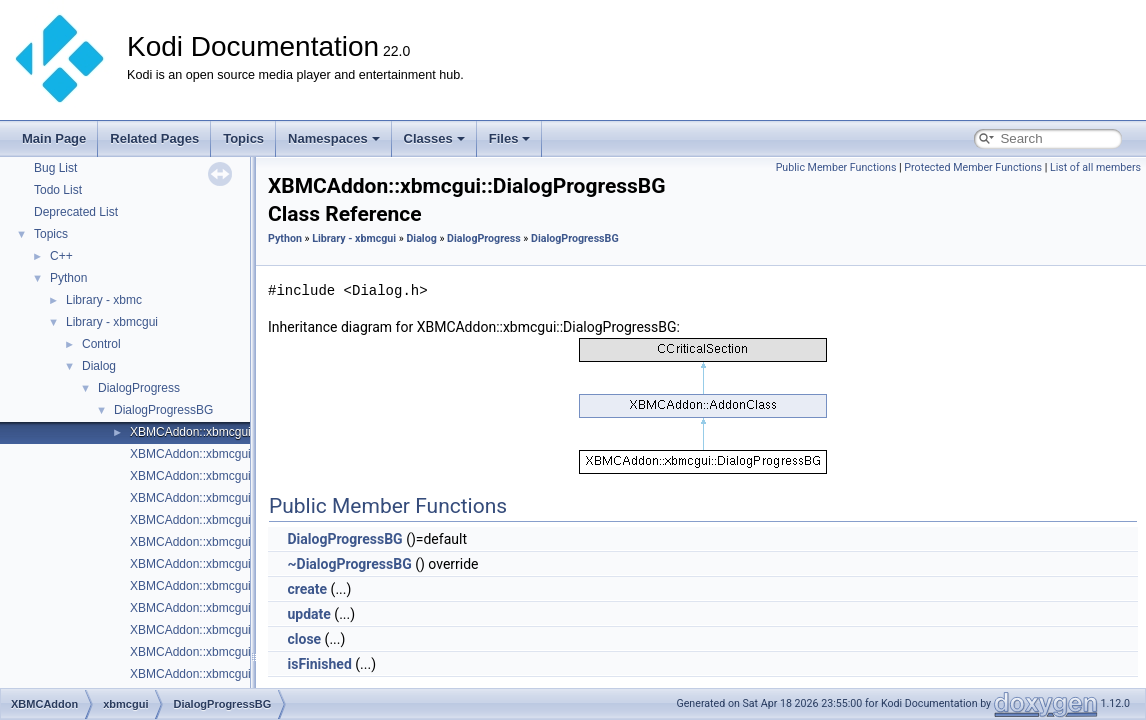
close (304, 639)
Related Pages (154, 138)
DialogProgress (139, 388)
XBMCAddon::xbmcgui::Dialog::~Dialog (234, 652)
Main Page (54, 138)
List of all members (1095, 167)
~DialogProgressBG (349, 564)
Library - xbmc (104, 300)
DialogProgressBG (163, 410)
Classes (434, 138)
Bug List (55, 168)
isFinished (319, 664)
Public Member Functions (836, 167)
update (308, 614)
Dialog (99, 366)
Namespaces (334, 138)
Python (68, 278)
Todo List (58, 190)
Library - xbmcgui (112, 322)
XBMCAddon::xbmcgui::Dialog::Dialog (231, 542)
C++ (61, 256)
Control (101, 344)
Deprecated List (76, 212)
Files (510, 138)
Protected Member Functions (973, 167)
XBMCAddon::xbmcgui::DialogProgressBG (243, 432)
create (307, 589)
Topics (243, 138)
